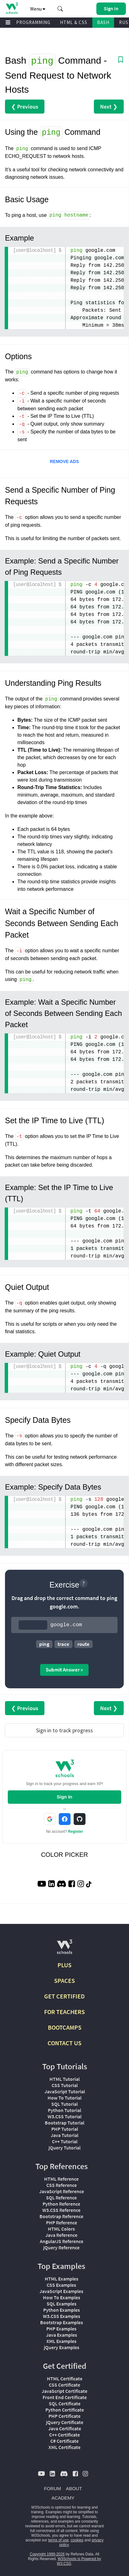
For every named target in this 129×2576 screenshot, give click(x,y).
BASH (103, 22)
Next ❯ (108, 106)
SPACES (64, 1979)
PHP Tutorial (64, 2128)
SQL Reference (61, 2196)
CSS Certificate (64, 2384)
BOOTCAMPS (64, 2026)
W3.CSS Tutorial (64, 2115)
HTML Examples (61, 2278)
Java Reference (61, 2234)
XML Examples (61, 2340)
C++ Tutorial (64, 2140)
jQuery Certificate (64, 2421)
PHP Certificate (64, 2415)
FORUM (52, 2487)
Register (75, 1830)
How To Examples (61, 2296)
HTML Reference (61, 2178)
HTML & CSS (73, 22)
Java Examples (61, 2334)
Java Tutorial (64, 2134)
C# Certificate (64, 2440)
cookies (77, 2539)
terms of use (58, 2539)
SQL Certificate (65, 2402)
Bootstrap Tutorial (64, 2122)
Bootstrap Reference (61, 2215)
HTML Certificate (64, 2377)
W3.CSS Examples (61, 2315)
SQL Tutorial (64, 2103)
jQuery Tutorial (64, 2147)
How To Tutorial (64, 2097)
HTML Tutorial (64, 2078)
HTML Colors (61, 2228)
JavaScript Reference (61, 2190)
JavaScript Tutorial (64, 2090)
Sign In (64, 1795)
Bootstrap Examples (61, 2321)
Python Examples (61, 2309)
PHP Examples (61, 2328)
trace (63, 1643)
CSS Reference (61, 2184)
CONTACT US (64, 2042)
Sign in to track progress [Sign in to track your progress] (64, 1729)
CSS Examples (61, 2284)
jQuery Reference (61, 2246)
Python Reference (61, 2203)
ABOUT (74, 2487)
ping (44, 1643)
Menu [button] (37, 9)
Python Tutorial (64, 2109)
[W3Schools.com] (64, 1948)
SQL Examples (61, 2303)
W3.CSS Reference (61, 2209)
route (83, 1643)
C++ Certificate (64, 2434)
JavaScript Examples (61, 2290)
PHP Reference (61, 2221)
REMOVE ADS (64, 460)
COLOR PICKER (64, 1853)
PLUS (64, 1964)
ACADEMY (62, 2497)
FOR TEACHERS (64, 2011)
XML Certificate (64, 2446)
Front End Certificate (65, 2396)
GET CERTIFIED (64, 1995)
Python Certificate (64, 2409)
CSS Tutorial (65, 2084)
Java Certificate (64, 2427)
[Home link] (11, 8)
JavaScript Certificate (64, 2390)
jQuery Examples (61, 2346)
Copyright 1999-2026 (47, 2553)
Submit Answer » (64, 1668)
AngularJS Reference (61, 2240)
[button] (60, 8)
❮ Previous (24, 106)
